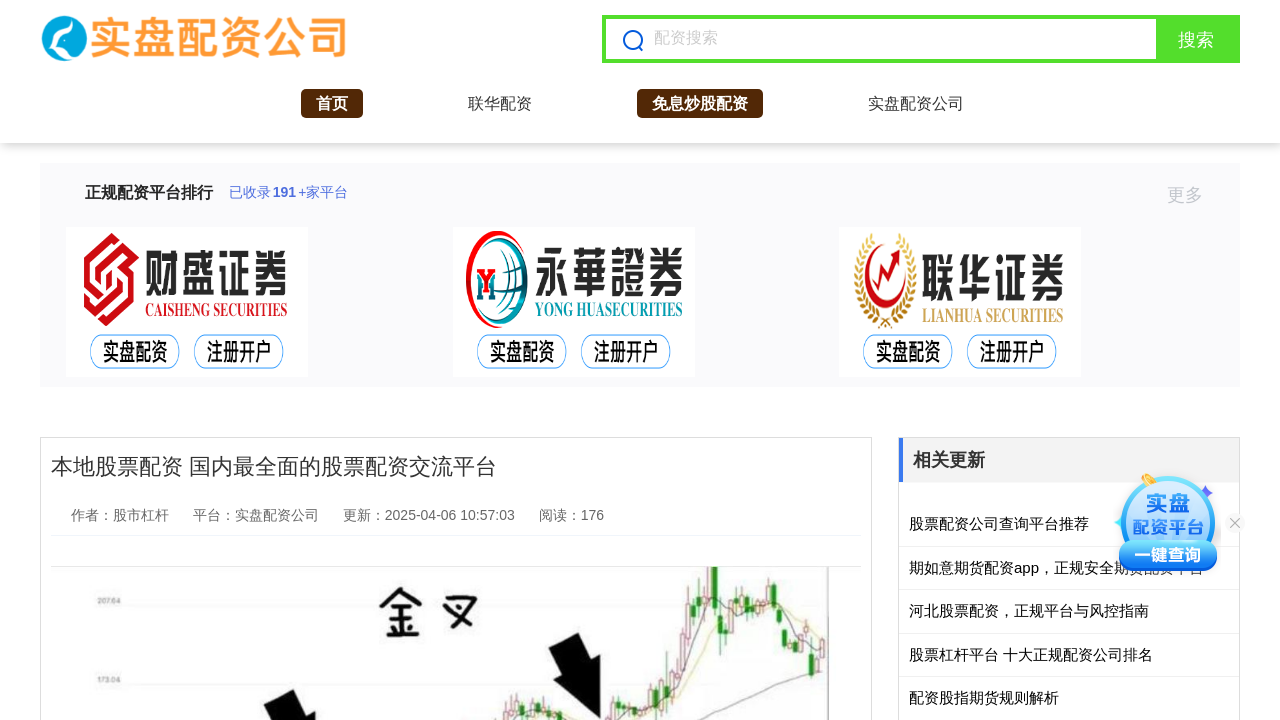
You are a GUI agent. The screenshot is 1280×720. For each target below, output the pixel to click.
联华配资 (500, 103)
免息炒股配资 (700, 103)
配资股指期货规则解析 (984, 697)
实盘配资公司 (916, 103)
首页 (332, 103)
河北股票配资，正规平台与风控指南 (1029, 610)
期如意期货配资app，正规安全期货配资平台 (1056, 567)
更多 (1193, 195)
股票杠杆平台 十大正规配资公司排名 (1031, 654)
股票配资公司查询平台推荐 (999, 523)
